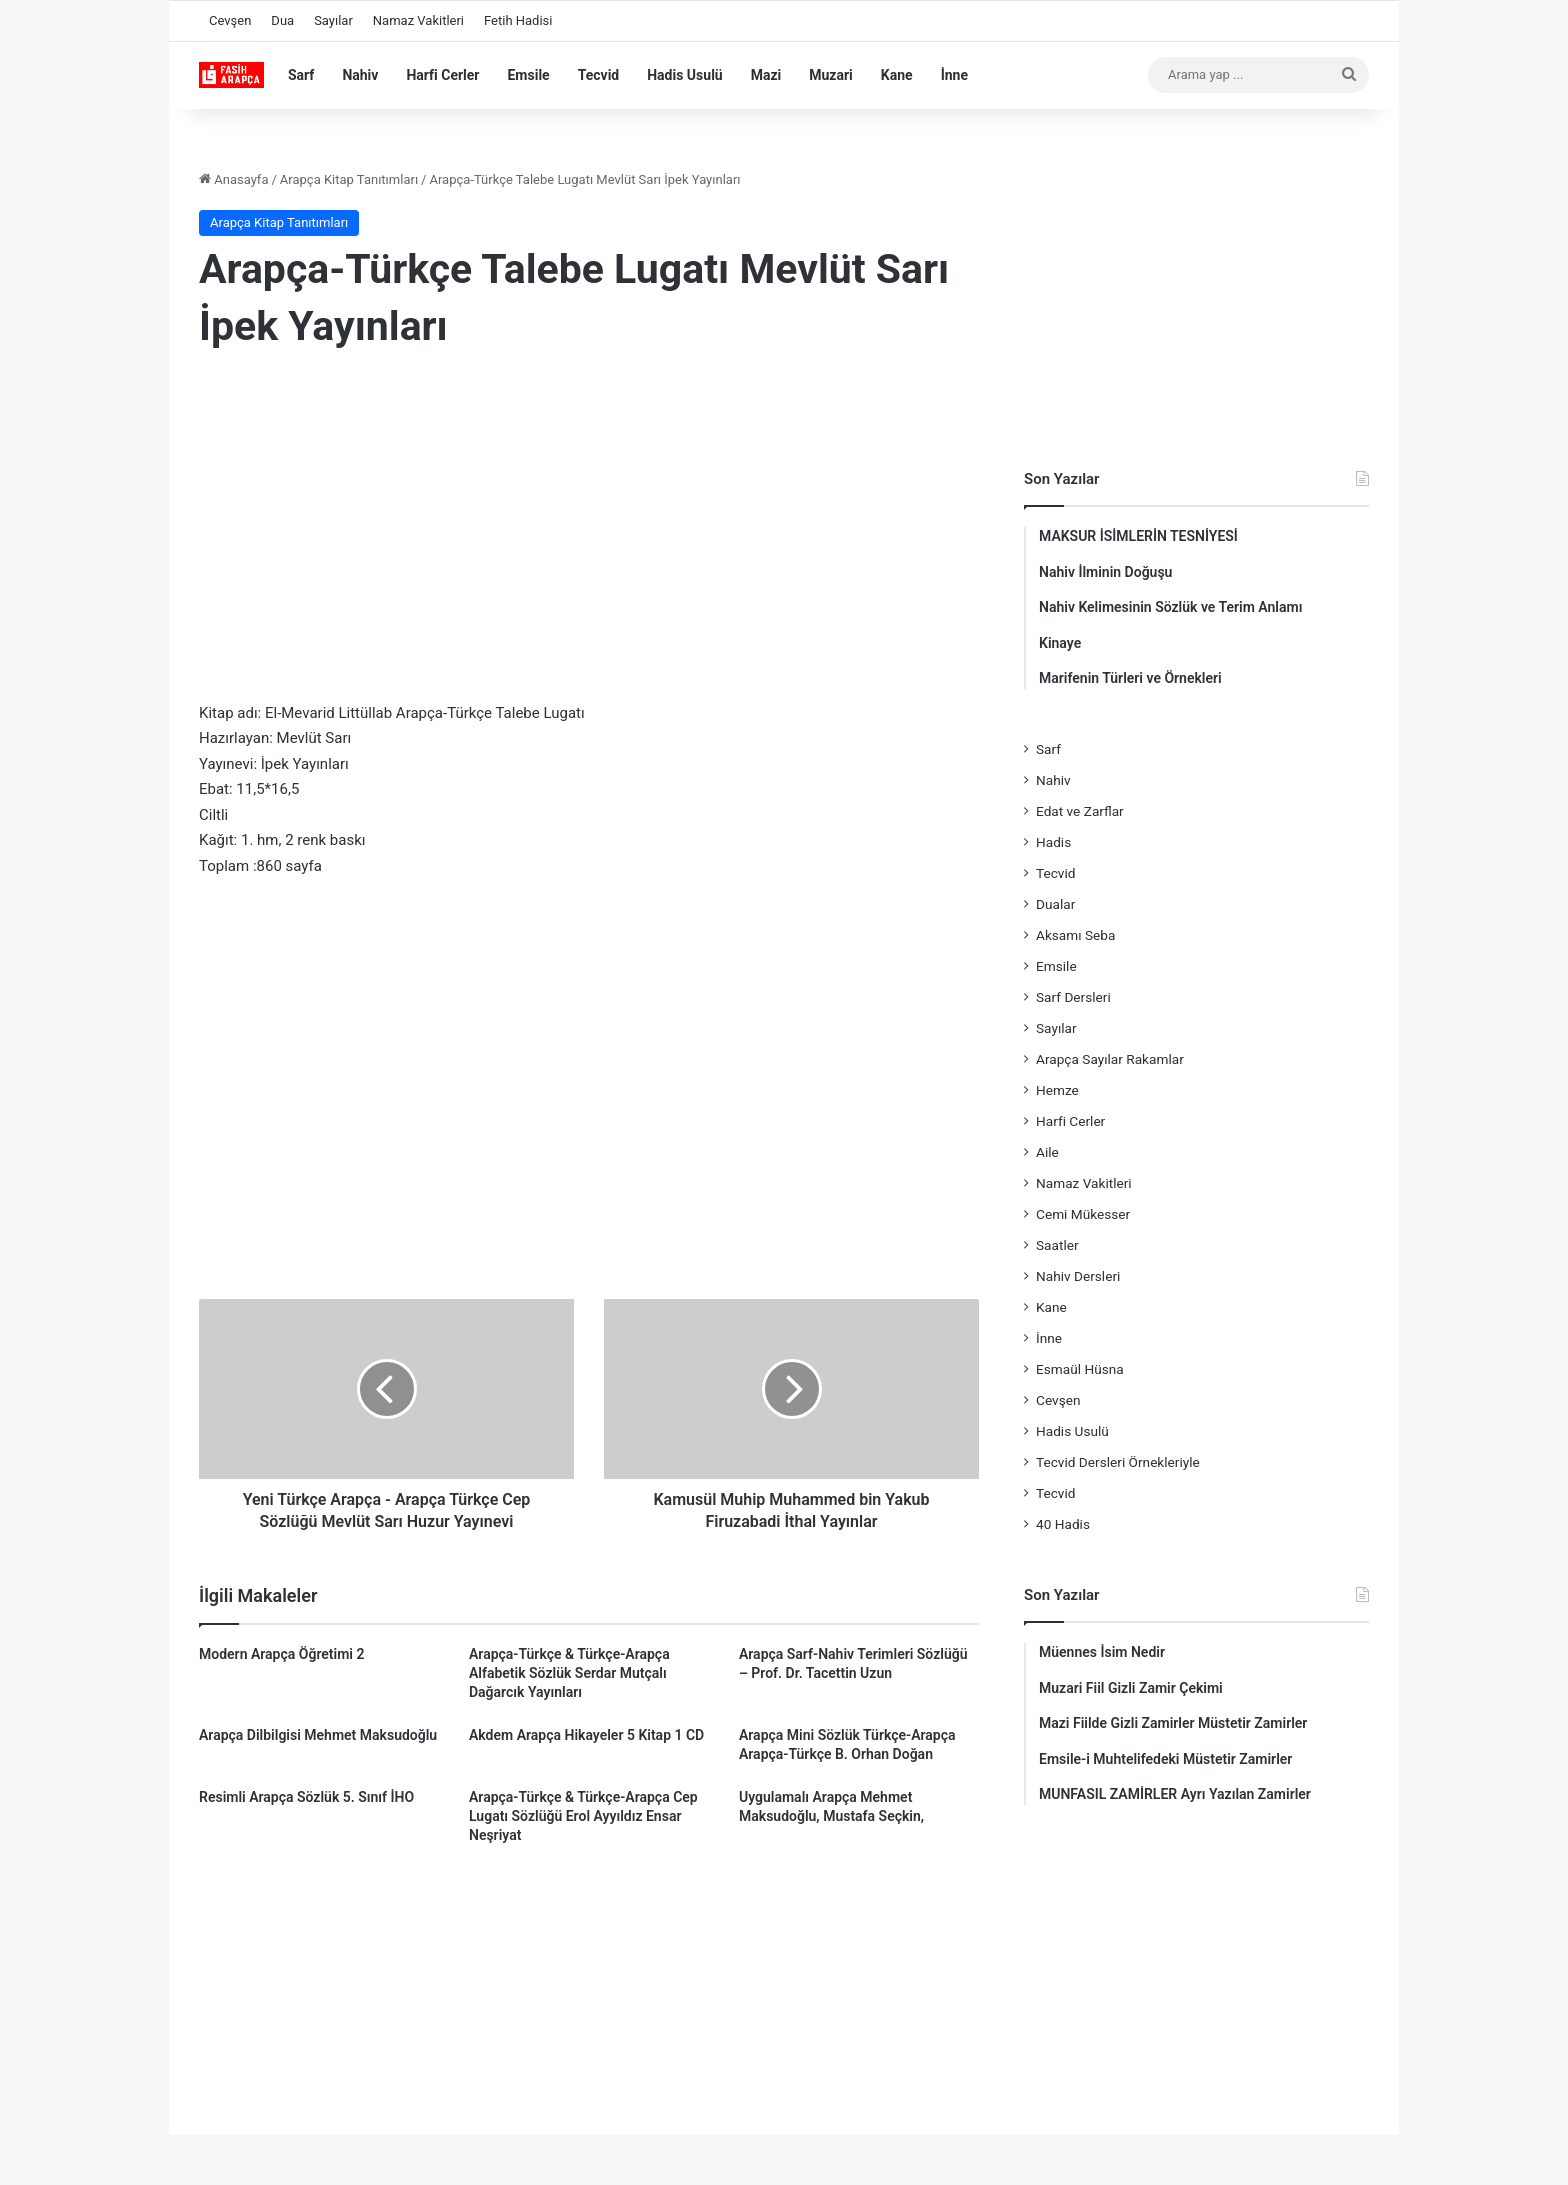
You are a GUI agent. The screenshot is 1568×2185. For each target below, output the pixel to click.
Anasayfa (233, 179)
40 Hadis (1063, 1524)
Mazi (766, 75)
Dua (282, 20)
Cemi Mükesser (1083, 1214)
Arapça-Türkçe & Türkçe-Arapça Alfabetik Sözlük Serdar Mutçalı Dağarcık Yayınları (569, 1673)
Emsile (528, 75)
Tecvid (599, 75)
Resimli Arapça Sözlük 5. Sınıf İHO (306, 1797)
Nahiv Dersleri (1078, 1276)
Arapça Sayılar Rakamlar (1110, 1059)
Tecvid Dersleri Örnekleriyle (1118, 1462)
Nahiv (360, 75)
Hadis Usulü (684, 75)
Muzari (831, 75)
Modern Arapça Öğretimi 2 (281, 1654)
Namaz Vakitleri (418, 20)
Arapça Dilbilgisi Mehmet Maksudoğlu (318, 1735)
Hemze (1057, 1090)
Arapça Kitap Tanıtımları (349, 179)
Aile (1047, 1152)
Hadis (1053, 842)
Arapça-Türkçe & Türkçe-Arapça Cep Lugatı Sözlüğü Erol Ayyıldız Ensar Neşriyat (583, 1816)
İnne (954, 75)
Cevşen (230, 20)
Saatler (1057, 1245)
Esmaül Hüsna (1080, 1369)
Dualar (1055, 904)
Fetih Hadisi (518, 20)
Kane (897, 75)
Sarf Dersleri (1073, 997)
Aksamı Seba (1075, 935)
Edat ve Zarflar (1080, 811)
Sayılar (333, 20)
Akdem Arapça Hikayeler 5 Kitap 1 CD (586, 1735)
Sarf (301, 75)
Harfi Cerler (442, 75)
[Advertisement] (589, 531)
